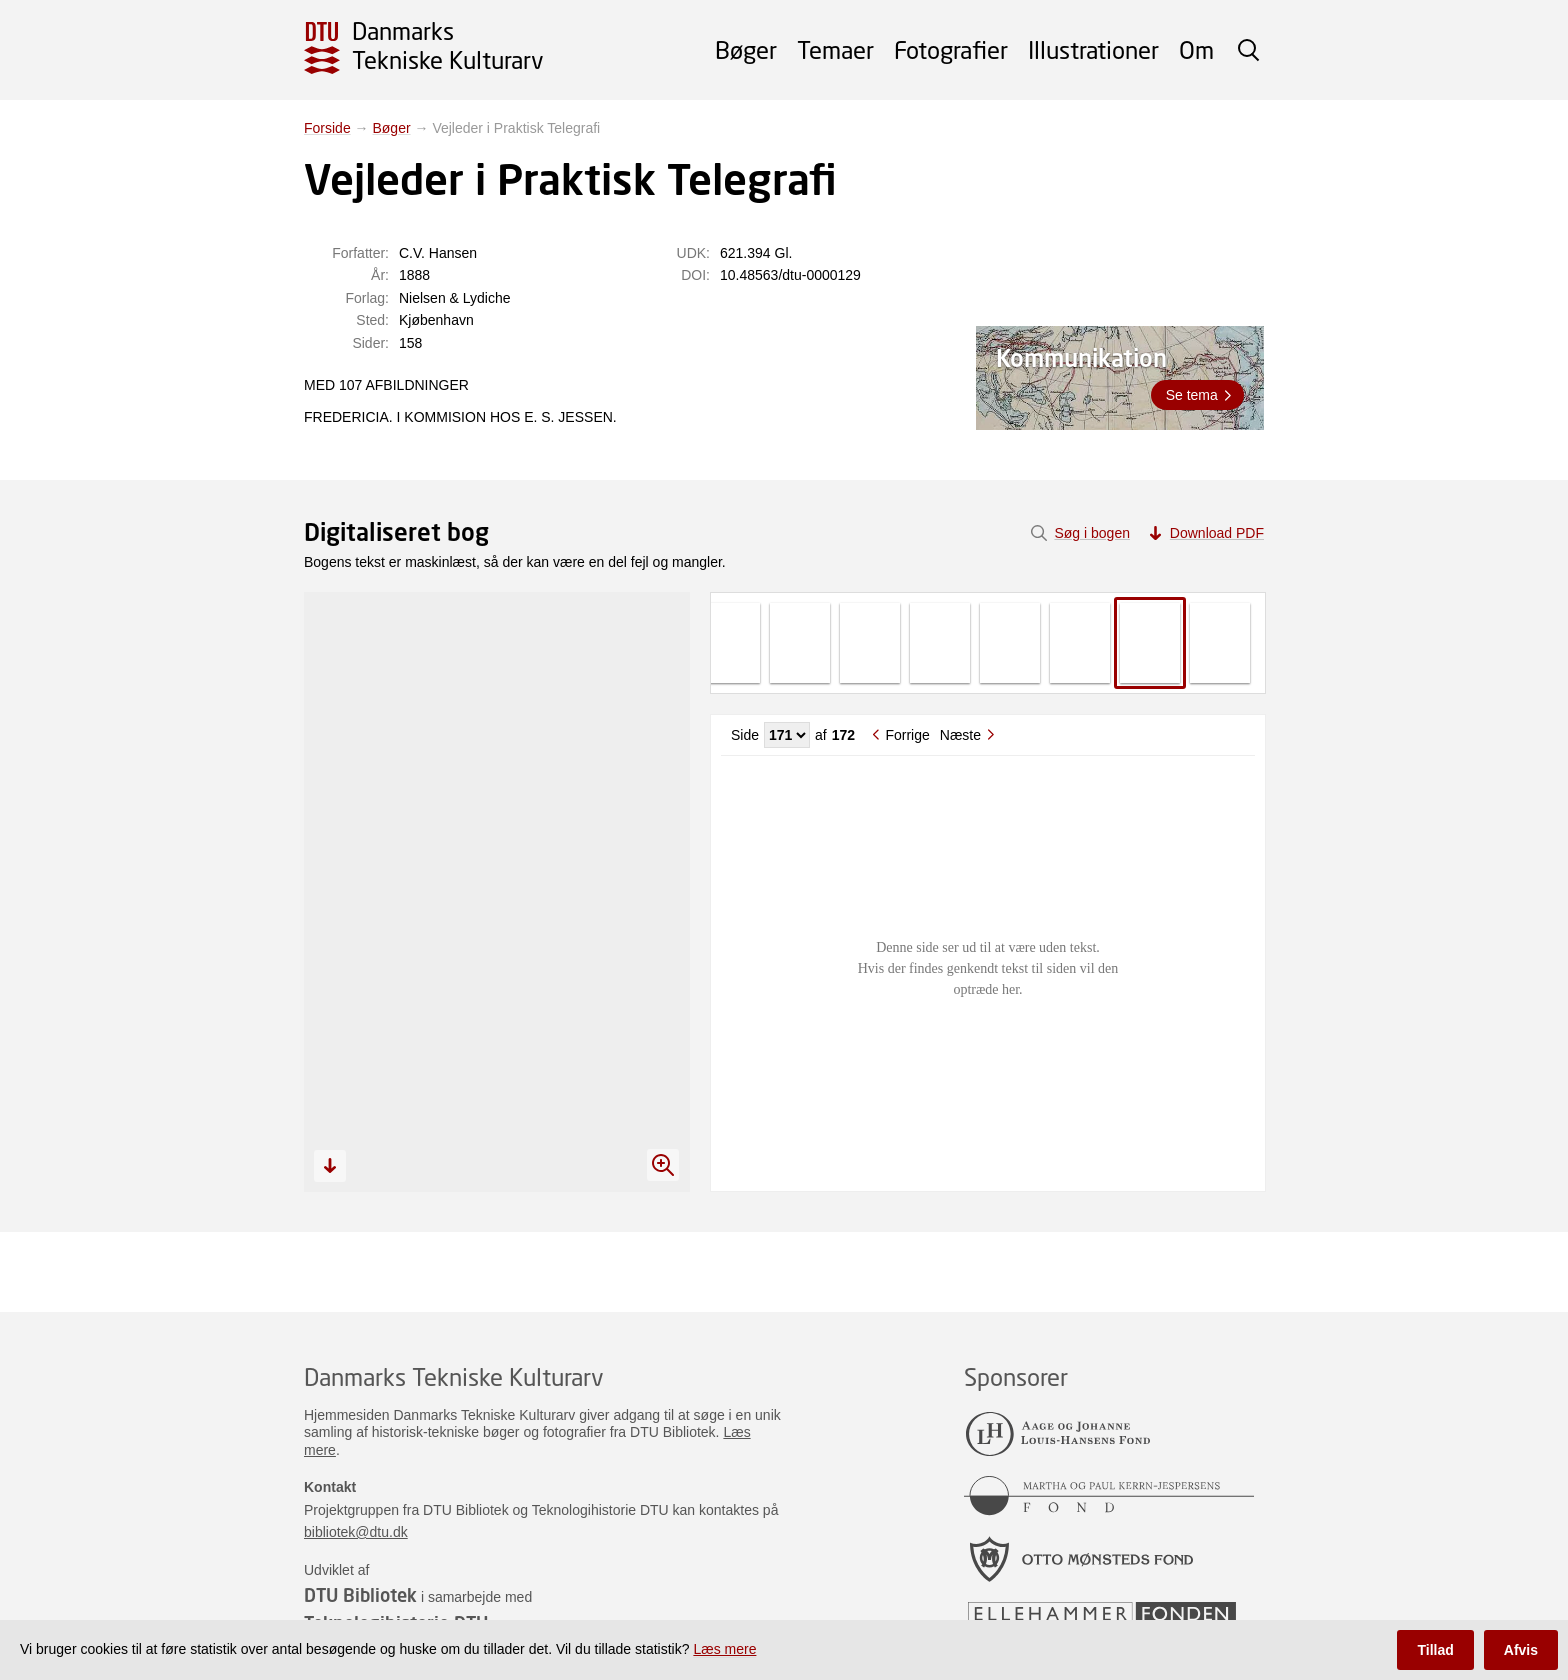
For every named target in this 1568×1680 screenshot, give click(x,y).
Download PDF (1217, 533)
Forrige (907, 735)
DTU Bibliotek (360, 1595)
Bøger (746, 49)
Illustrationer (1093, 49)
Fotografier (951, 49)
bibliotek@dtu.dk (356, 1532)
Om (1196, 49)
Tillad (1435, 1650)
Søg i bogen (1092, 533)
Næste (960, 735)
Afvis (1521, 1650)
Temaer (835, 49)
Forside (327, 128)
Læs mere (724, 1649)
